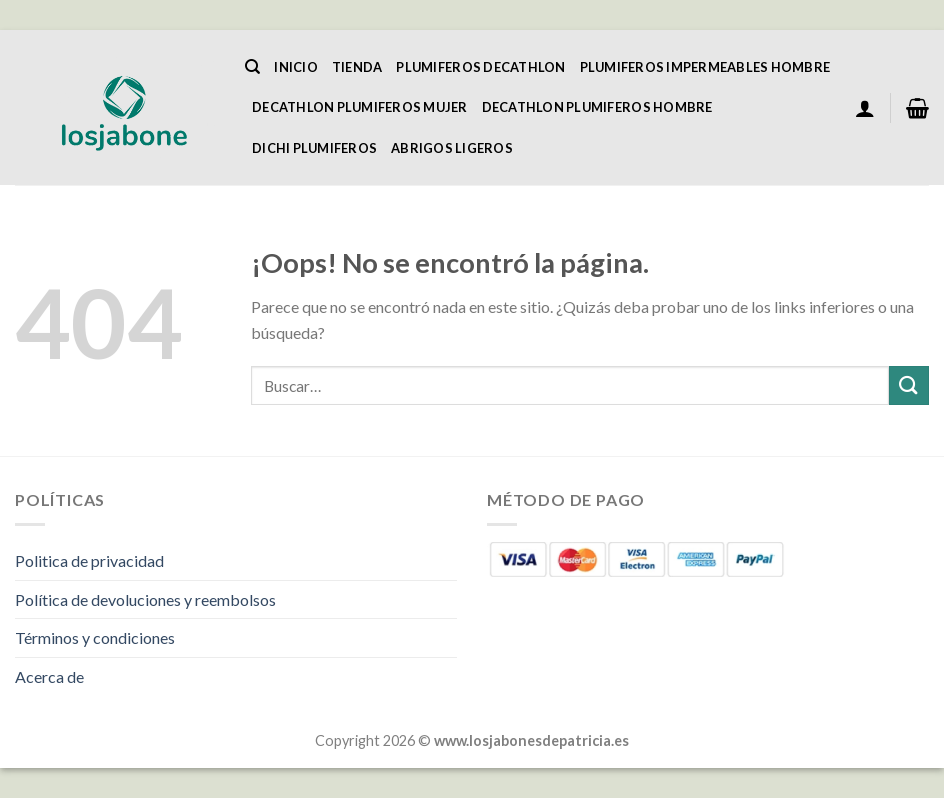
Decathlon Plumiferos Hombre (597, 107)
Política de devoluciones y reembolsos (145, 599)
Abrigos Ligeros (452, 148)
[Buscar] (252, 67)
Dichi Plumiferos (314, 148)
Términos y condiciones (95, 637)
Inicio (296, 67)
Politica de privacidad (89, 560)
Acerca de (49, 676)
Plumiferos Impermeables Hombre (705, 67)
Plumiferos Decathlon (480, 67)
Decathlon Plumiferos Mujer (360, 107)
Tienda (357, 67)
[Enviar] (909, 385)
